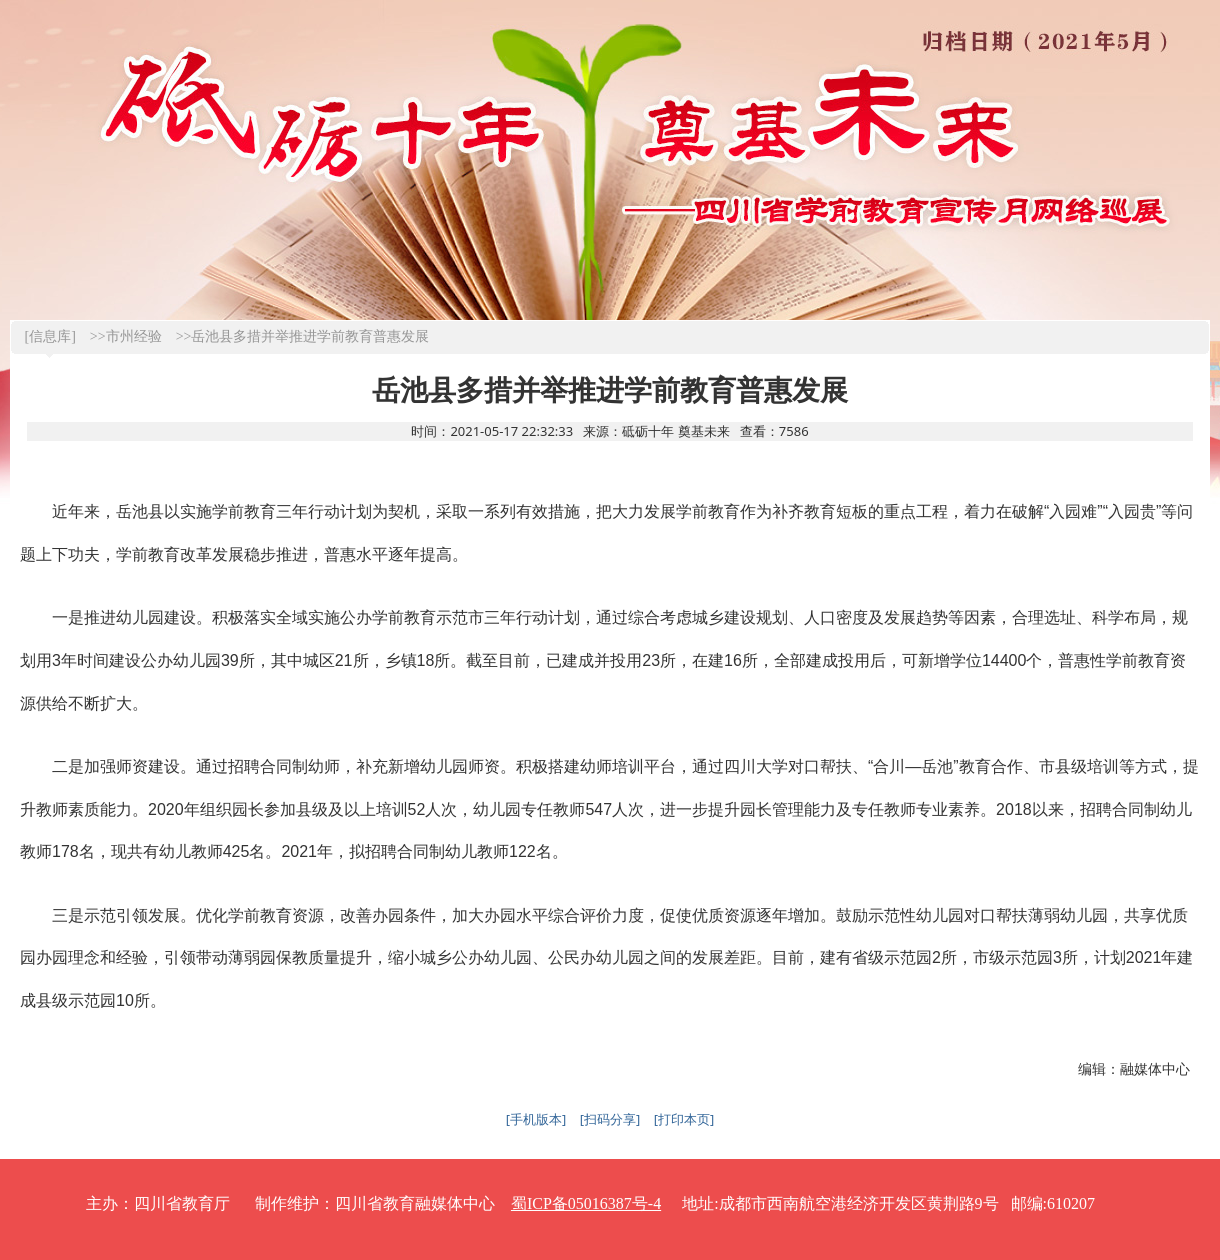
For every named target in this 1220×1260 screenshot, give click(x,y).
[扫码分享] (610, 1119)
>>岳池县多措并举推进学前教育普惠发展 (303, 336)
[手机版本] (536, 1119)
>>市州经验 (126, 336)
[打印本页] (684, 1119)
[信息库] (50, 336)
